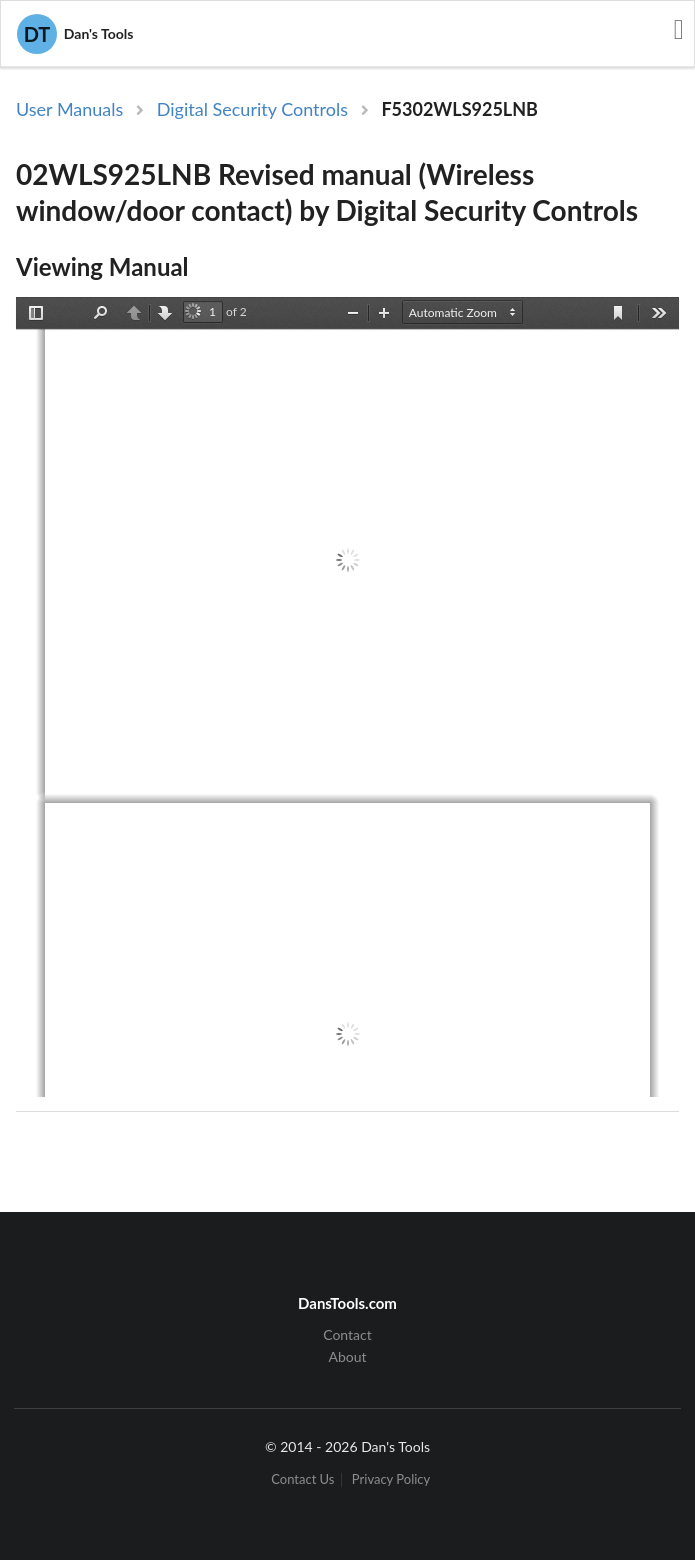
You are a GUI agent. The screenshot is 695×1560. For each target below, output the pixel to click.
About (347, 1356)
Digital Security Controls (252, 109)
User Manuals (69, 109)
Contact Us (302, 1479)
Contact (347, 1335)
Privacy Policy (391, 1479)
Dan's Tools (75, 34)
